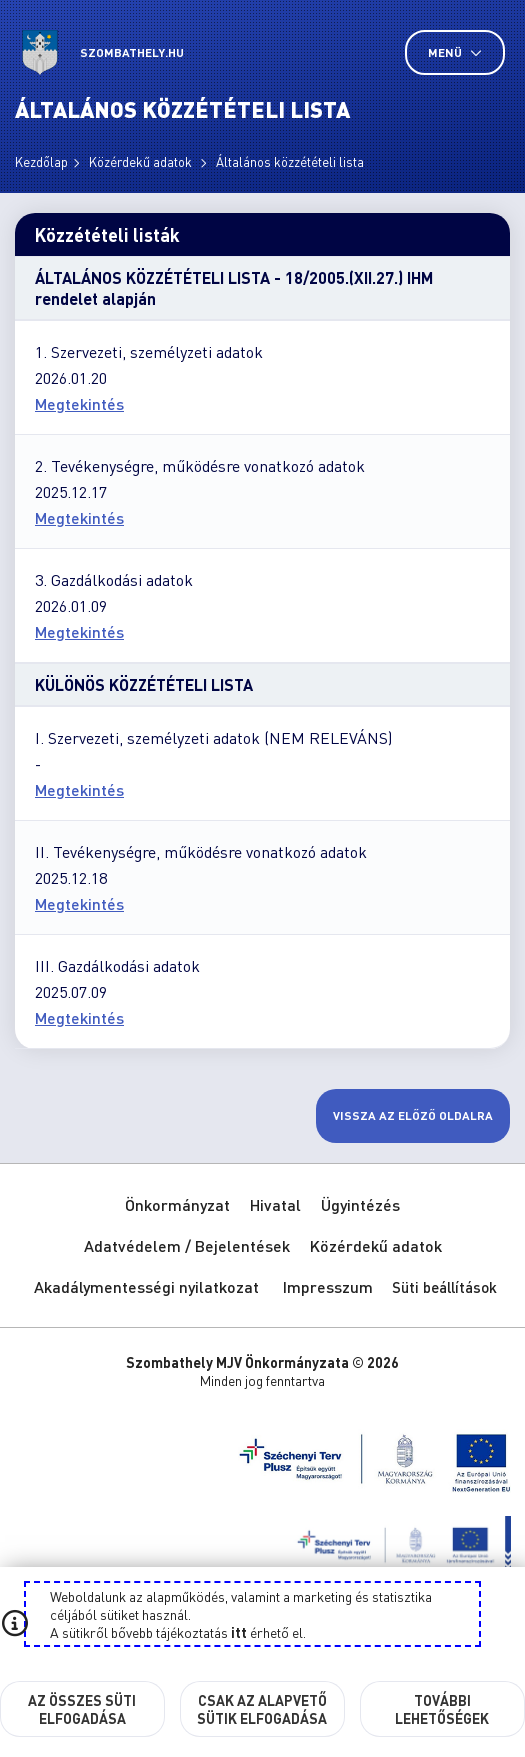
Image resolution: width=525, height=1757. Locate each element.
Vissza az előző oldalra (413, 1115)
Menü (455, 52)
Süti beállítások (444, 1287)
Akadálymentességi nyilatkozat (146, 1286)
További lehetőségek (442, 1709)
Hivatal (275, 1204)
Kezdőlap (41, 161)
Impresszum (328, 1286)
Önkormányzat (177, 1204)
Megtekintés (79, 403)
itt (239, 1632)
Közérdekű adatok (142, 161)
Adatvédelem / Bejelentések (187, 1245)
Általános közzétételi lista (290, 161)
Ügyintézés (360, 1204)
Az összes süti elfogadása (82, 1709)
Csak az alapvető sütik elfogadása (262, 1709)
